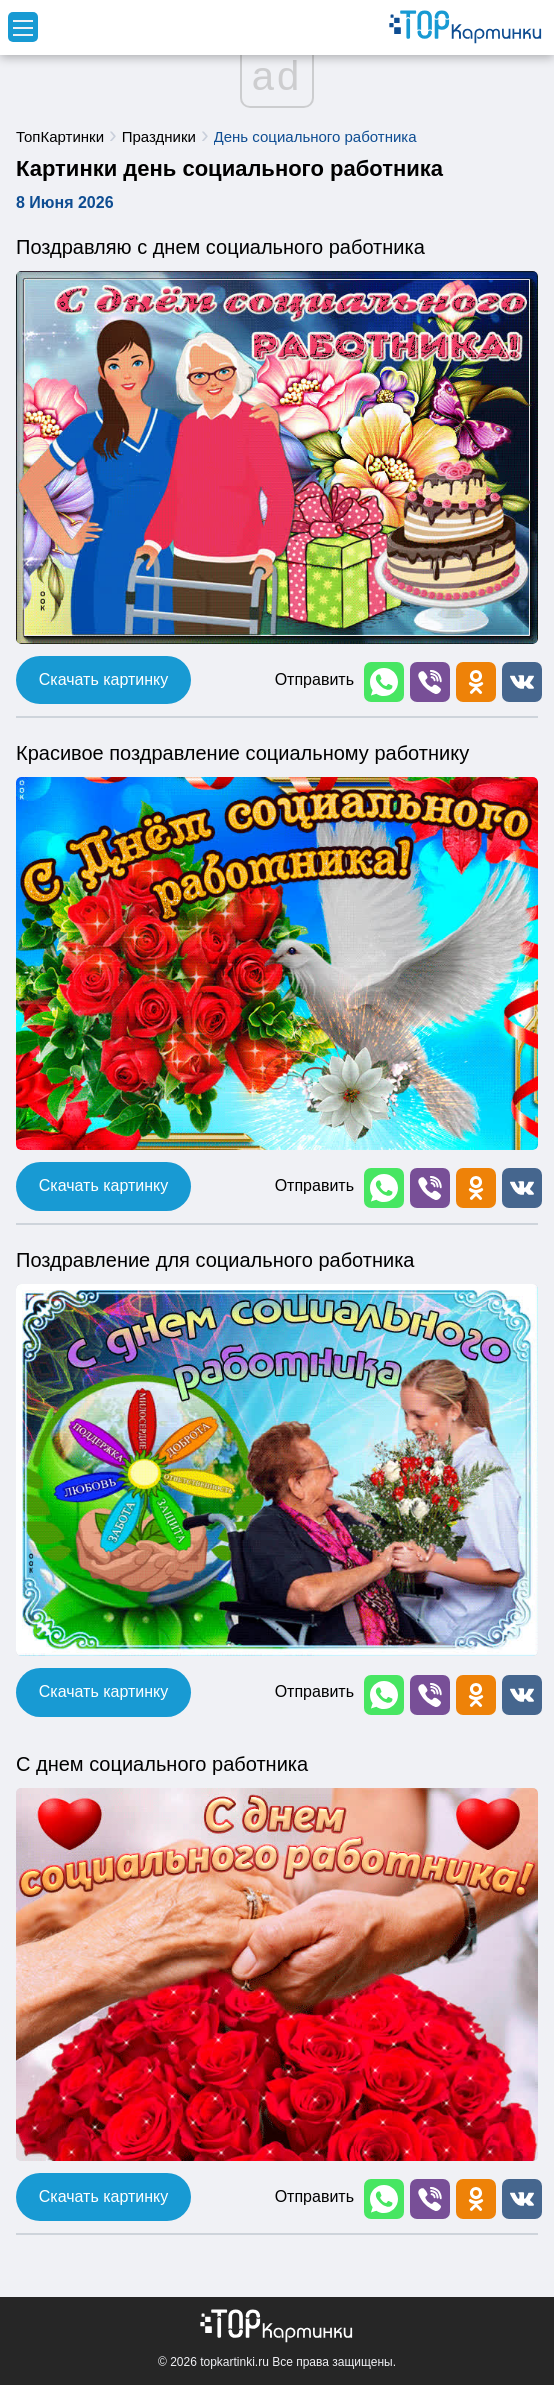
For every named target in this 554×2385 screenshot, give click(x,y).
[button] (382, 680)
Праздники (159, 136)
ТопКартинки (60, 136)
